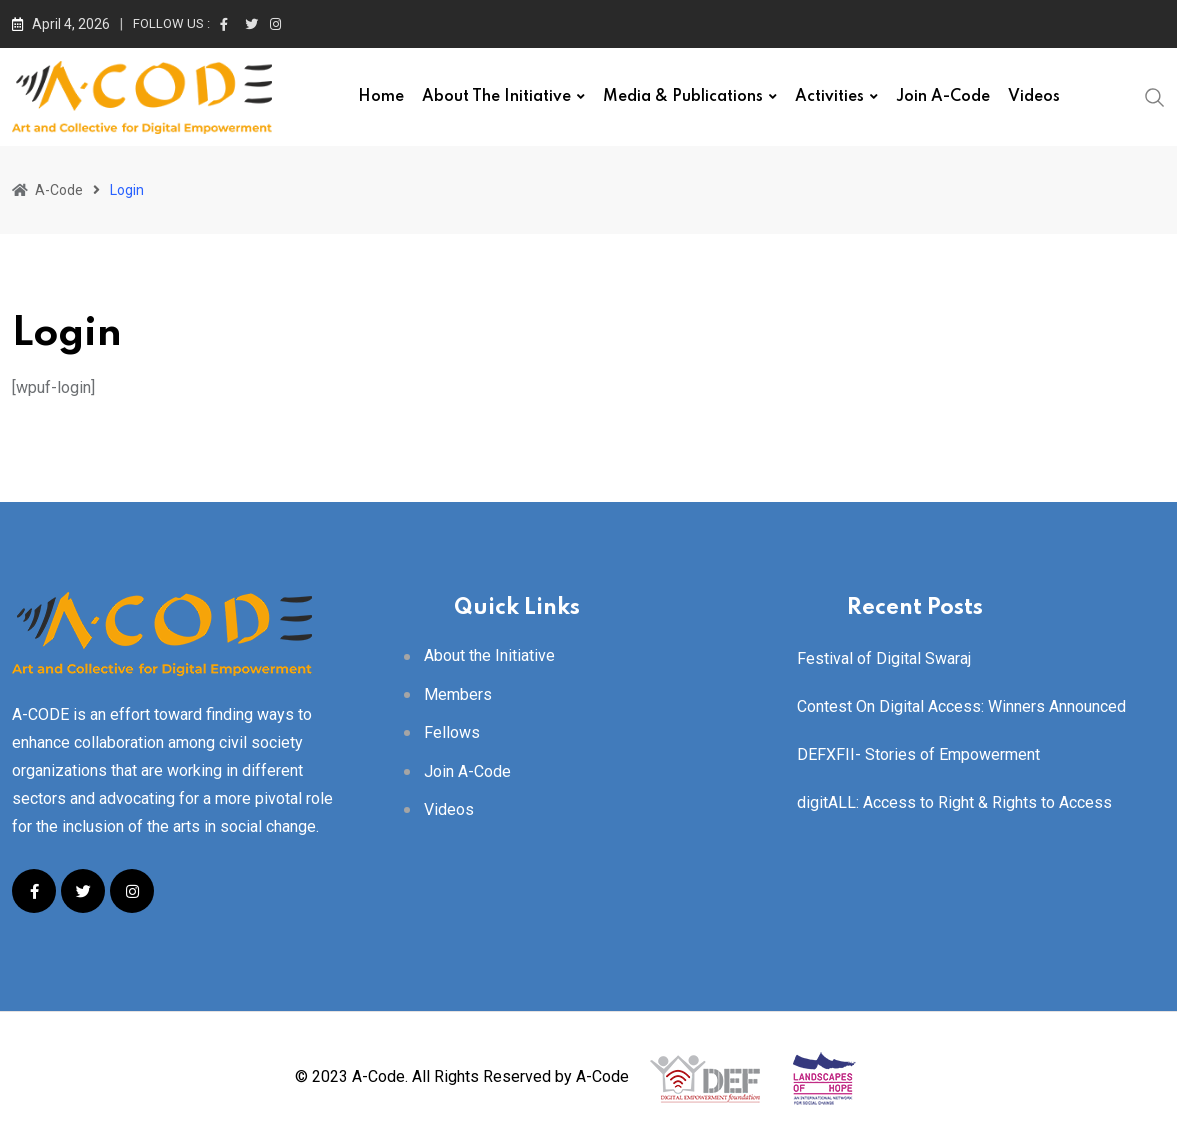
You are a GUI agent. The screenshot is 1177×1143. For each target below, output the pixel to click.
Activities (829, 97)
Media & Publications (683, 97)
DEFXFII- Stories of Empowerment (918, 754)
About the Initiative (496, 97)
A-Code (602, 1076)
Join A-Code (943, 97)
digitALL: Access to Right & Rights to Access (954, 802)
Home (381, 97)
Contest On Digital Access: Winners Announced (961, 706)
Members (458, 694)
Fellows (452, 732)
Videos (1034, 97)
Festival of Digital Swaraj (884, 658)
